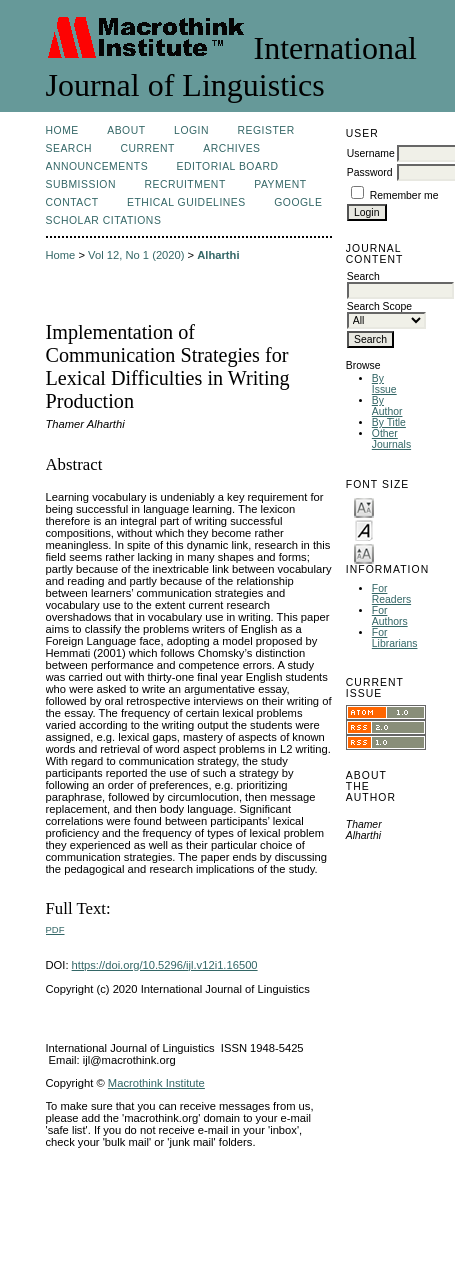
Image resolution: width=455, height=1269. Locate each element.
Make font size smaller (364, 506)
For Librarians (395, 638)
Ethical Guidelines (186, 202)
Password (370, 172)
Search (69, 148)
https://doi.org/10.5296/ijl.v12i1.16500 (165, 965)
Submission (81, 184)
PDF (55, 929)
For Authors (390, 616)
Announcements (97, 166)
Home (62, 130)
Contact (72, 202)
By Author (387, 406)
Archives (231, 148)
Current (147, 148)
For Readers (391, 594)
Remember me (404, 195)
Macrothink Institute (156, 1083)
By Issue (384, 384)
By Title (389, 422)
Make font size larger (364, 552)
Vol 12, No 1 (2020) (136, 255)
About (126, 130)
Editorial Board (228, 166)
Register (265, 130)
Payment (280, 184)
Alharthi (218, 255)
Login (191, 130)
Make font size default (364, 529)
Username (371, 153)
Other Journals (391, 439)
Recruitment (184, 184)
